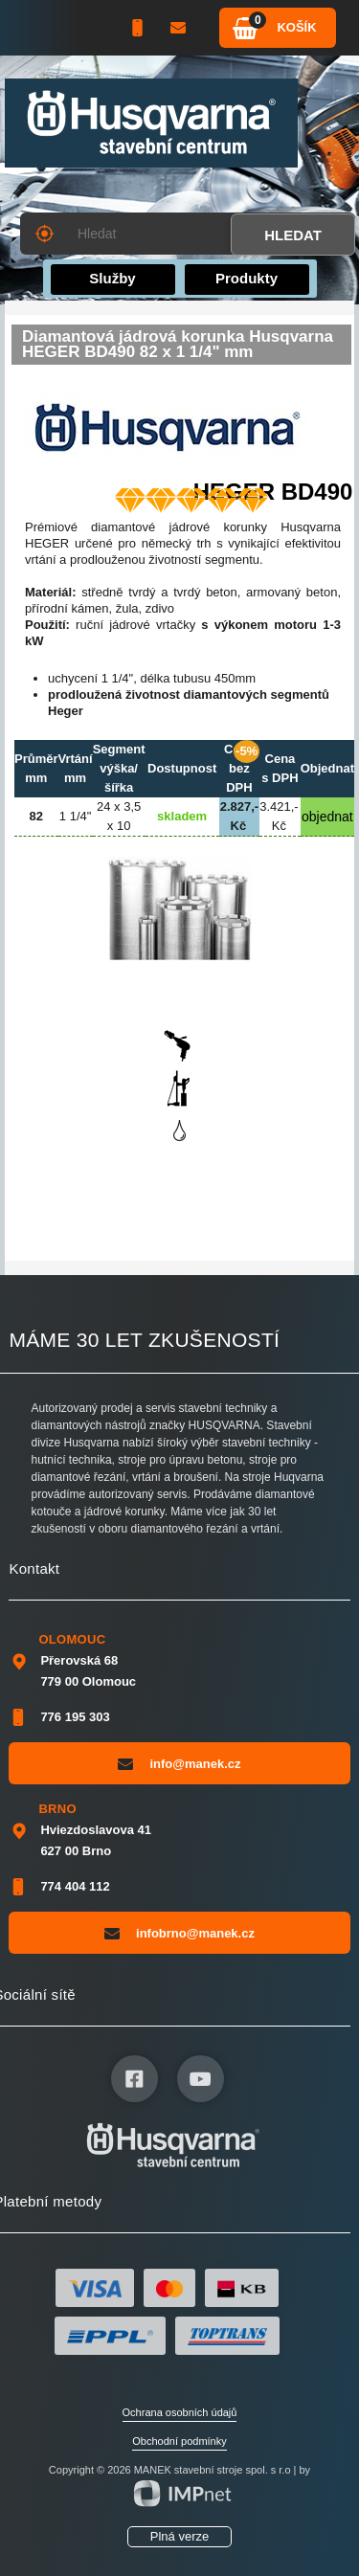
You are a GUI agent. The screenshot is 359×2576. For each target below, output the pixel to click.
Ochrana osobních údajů (180, 2412)
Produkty (246, 278)
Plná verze (179, 2536)
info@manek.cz (179, 1763)
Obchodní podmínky (179, 2441)
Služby (112, 278)
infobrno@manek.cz (179, 1932)
